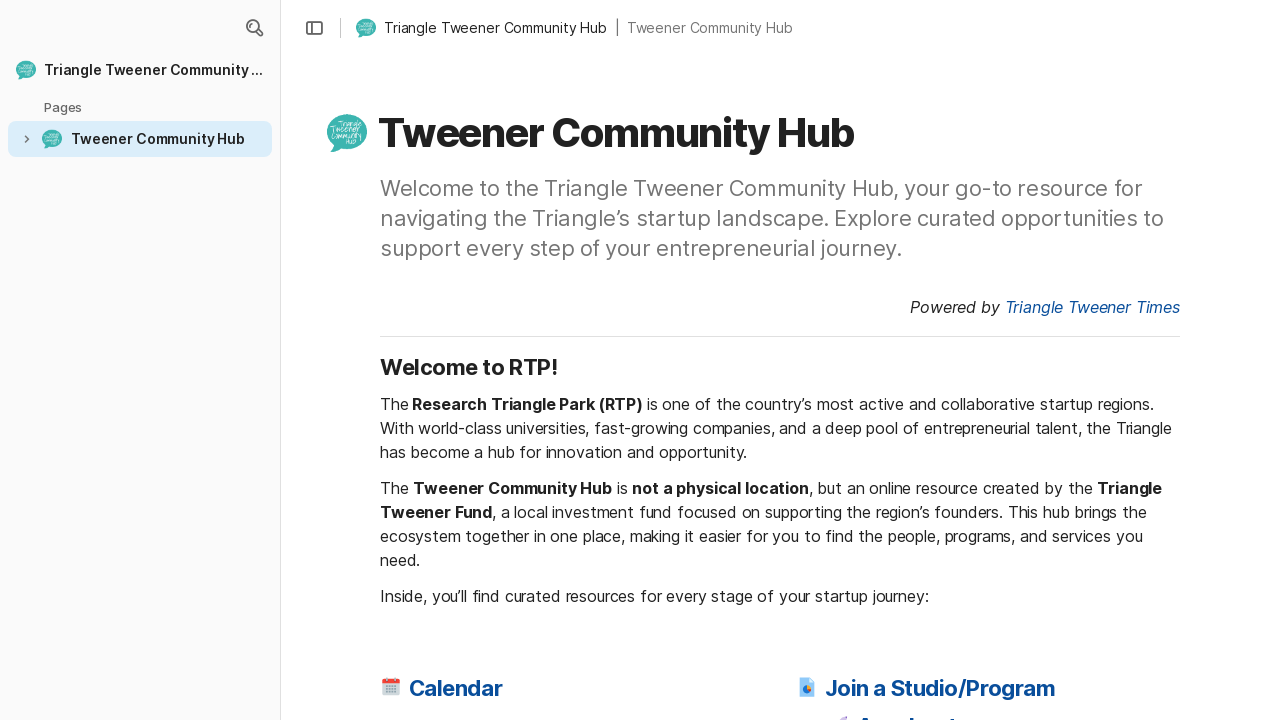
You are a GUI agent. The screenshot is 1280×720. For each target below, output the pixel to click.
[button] (254, 28)
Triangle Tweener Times (1092, 307)
